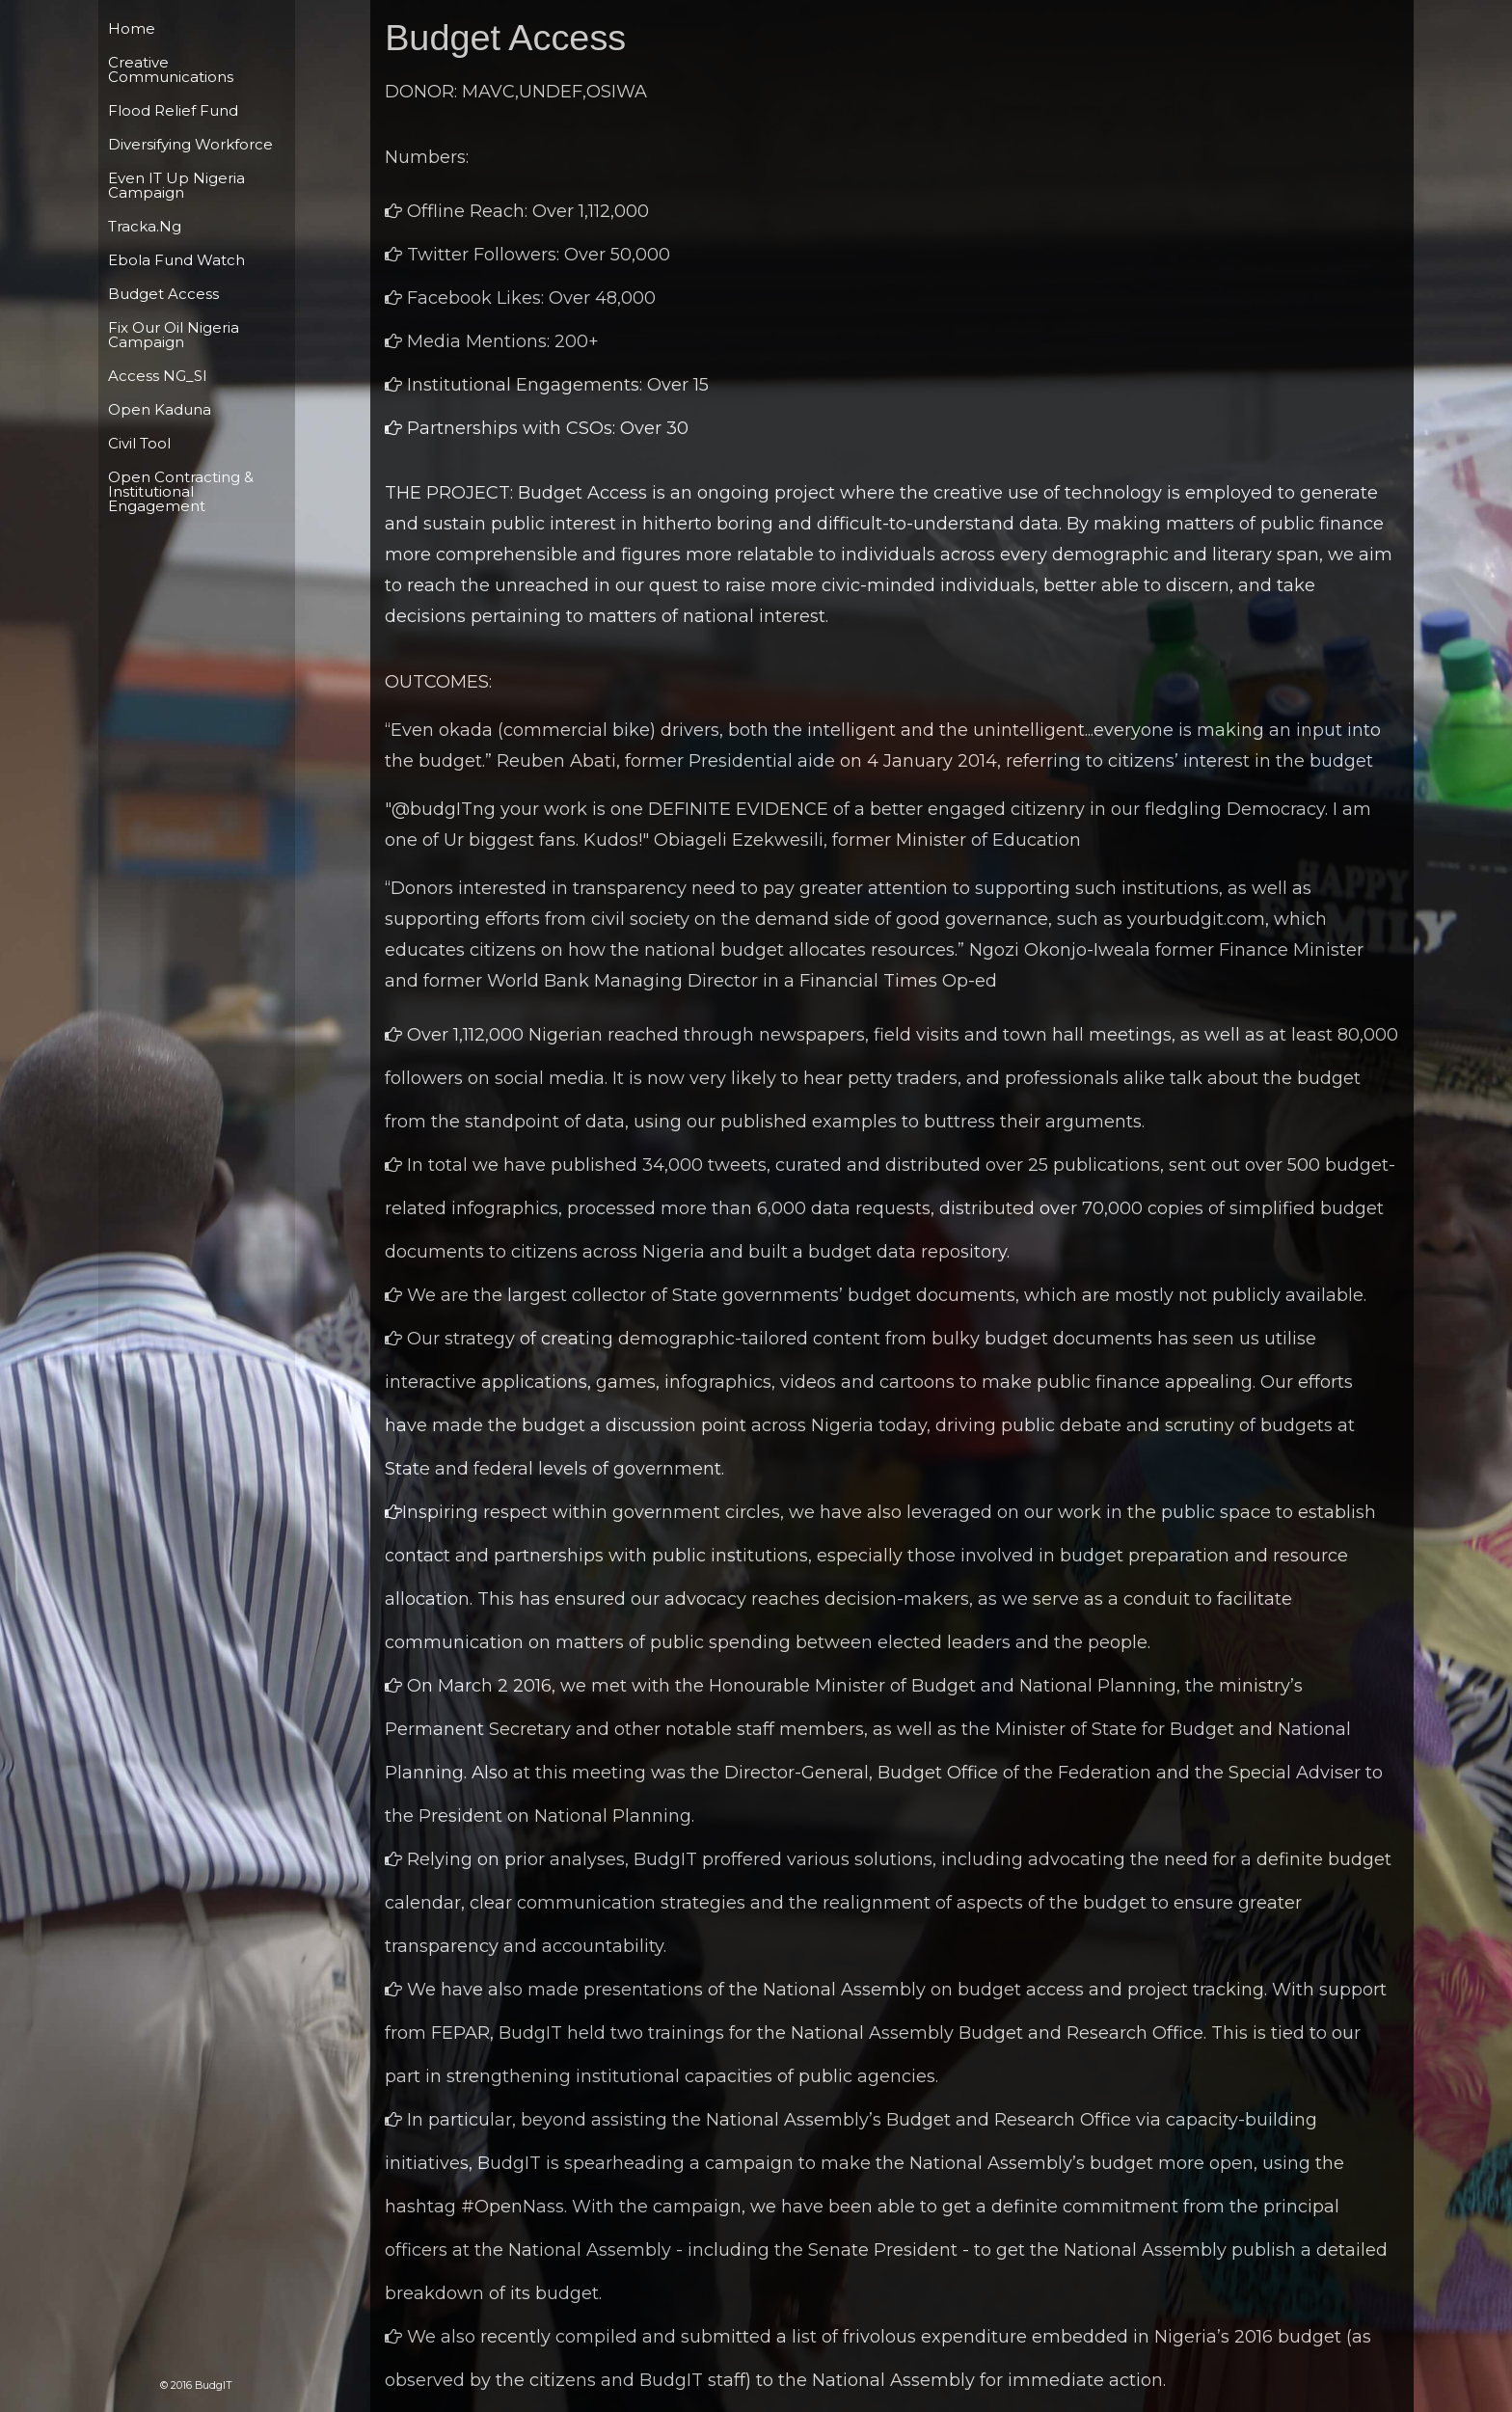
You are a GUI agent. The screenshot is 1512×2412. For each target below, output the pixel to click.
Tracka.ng (144, 226)
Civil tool (139, 443)
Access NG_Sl (157, 375)
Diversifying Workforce (190, 144)
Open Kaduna (159, 409)
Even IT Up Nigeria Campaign (176, 185)
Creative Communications (170, 69)
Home (131, 28)
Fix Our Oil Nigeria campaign (173, 334)
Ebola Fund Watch (176, 260)
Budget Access (163, 294)
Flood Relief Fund (173, 110)
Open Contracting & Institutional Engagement (181, 491)
